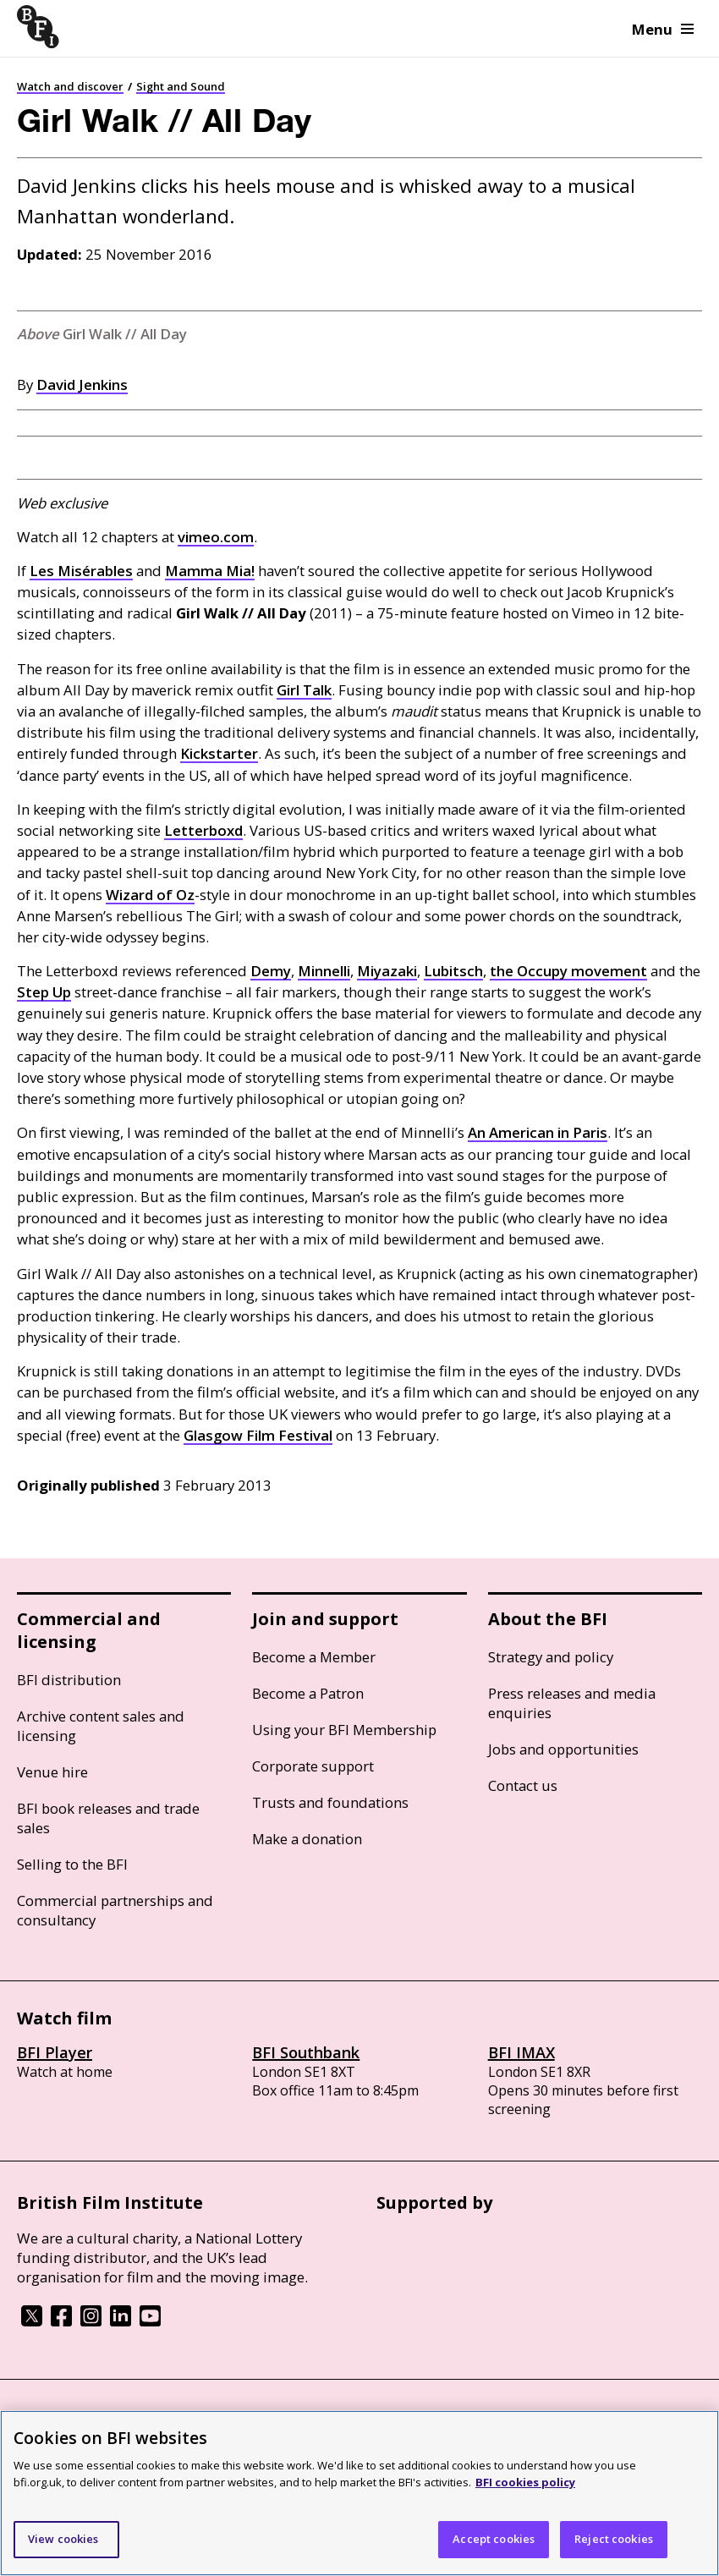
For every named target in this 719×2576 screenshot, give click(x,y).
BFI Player (54, 2052)
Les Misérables (81, 570)
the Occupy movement (568, 970)
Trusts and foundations (330, 1802)
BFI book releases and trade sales (108, 1818)
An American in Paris (537, 1132)
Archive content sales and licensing (100, 1725)
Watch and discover (70, 86)
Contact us (522, 1785)
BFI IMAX (521, 2052)
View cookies (63, 2538)
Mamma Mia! (210, 570)
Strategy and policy (550, 1657)
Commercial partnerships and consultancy (115, 1910)
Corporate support (313, 1766)
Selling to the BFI (72, 1864)
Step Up (44, 992)
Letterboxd (203, 830)
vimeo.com (216, 537)
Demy (270, 970)
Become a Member (314, 1657)
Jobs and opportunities (563, 1749)
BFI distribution (69, 1679)
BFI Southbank (306, 2052)
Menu (663, 29)
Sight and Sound (180, 86)
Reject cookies (613, 2538)
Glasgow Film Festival (258, 1435)
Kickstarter (219, 753)
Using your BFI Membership (344, 1729)
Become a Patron (308, 1693)
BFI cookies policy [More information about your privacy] (525, 2482)
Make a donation (307, 1838)
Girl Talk (304, 690)
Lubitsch (453, 970)
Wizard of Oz (150, 894)
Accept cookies (494, 2538)
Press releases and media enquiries (572, 1702)
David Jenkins (82, 384)
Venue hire (52, 1772)
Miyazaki (387, 970)
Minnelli (324, 970)
